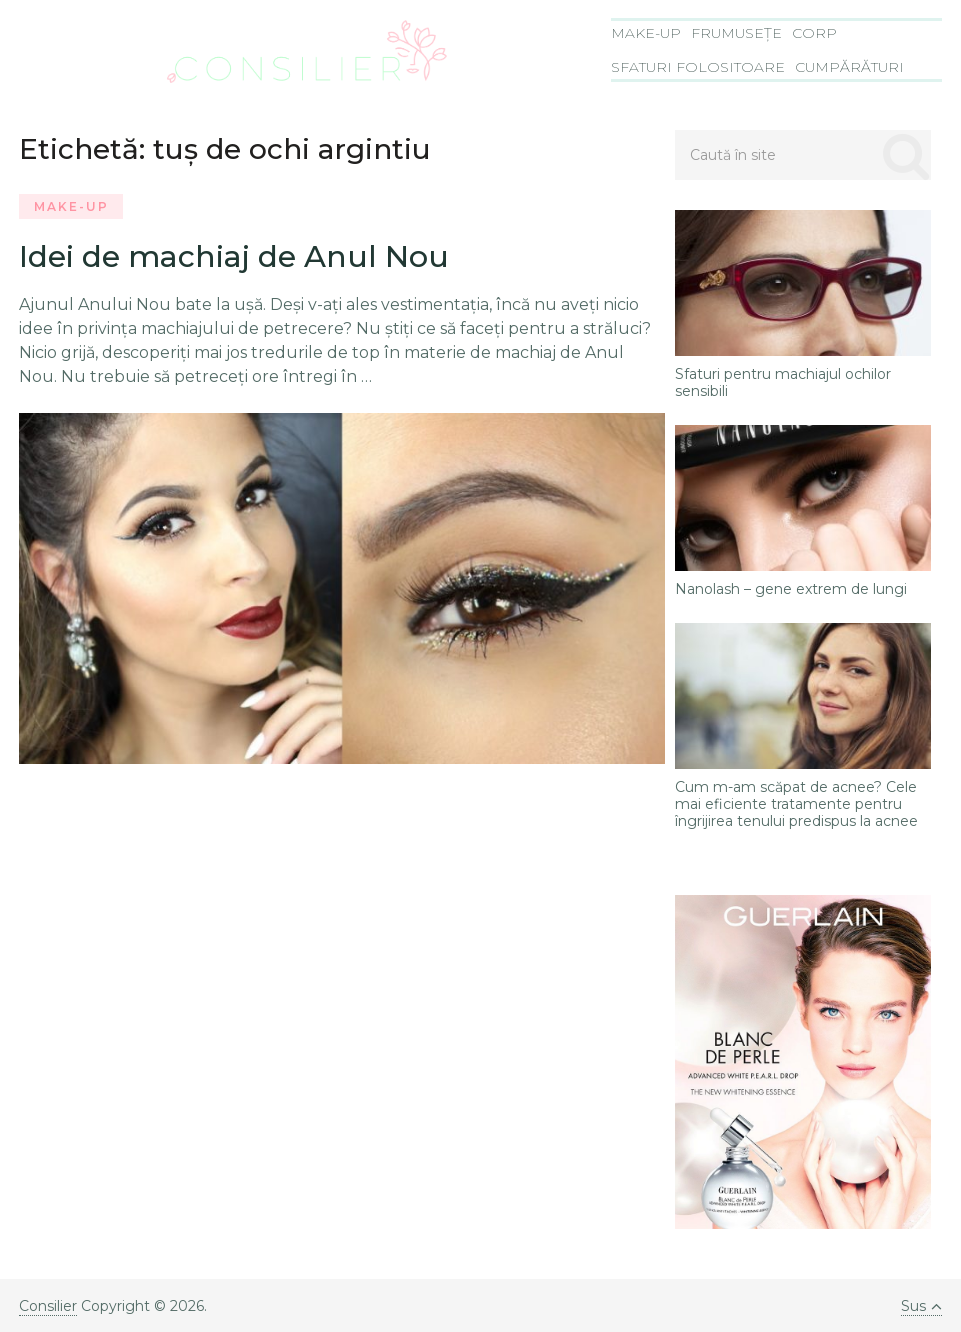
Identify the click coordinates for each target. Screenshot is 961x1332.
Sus (921, 1306)
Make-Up (646, 33)
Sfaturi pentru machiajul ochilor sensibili (783, 383)
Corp (814, 33)
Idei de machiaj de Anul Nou (234, 256)
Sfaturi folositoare (698, 67)
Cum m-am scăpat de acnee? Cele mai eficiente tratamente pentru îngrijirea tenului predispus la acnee (796, 804)
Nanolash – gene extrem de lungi (791, 589)
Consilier (48, 1306)
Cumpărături (849, 67)
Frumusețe (736, 33)
